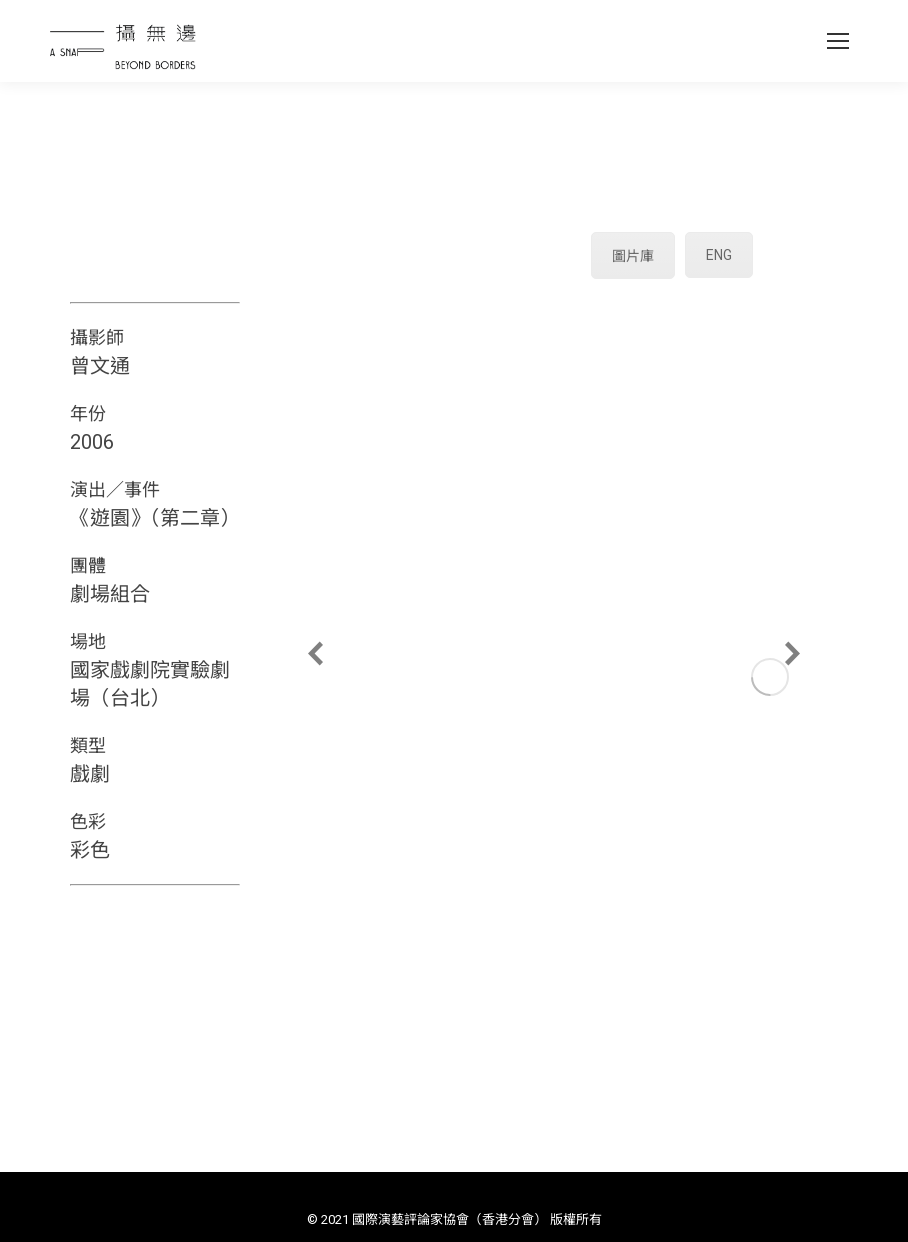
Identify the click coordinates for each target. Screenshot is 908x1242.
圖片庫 (633, 256)
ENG (719, 255)
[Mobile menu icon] (838, 41)
